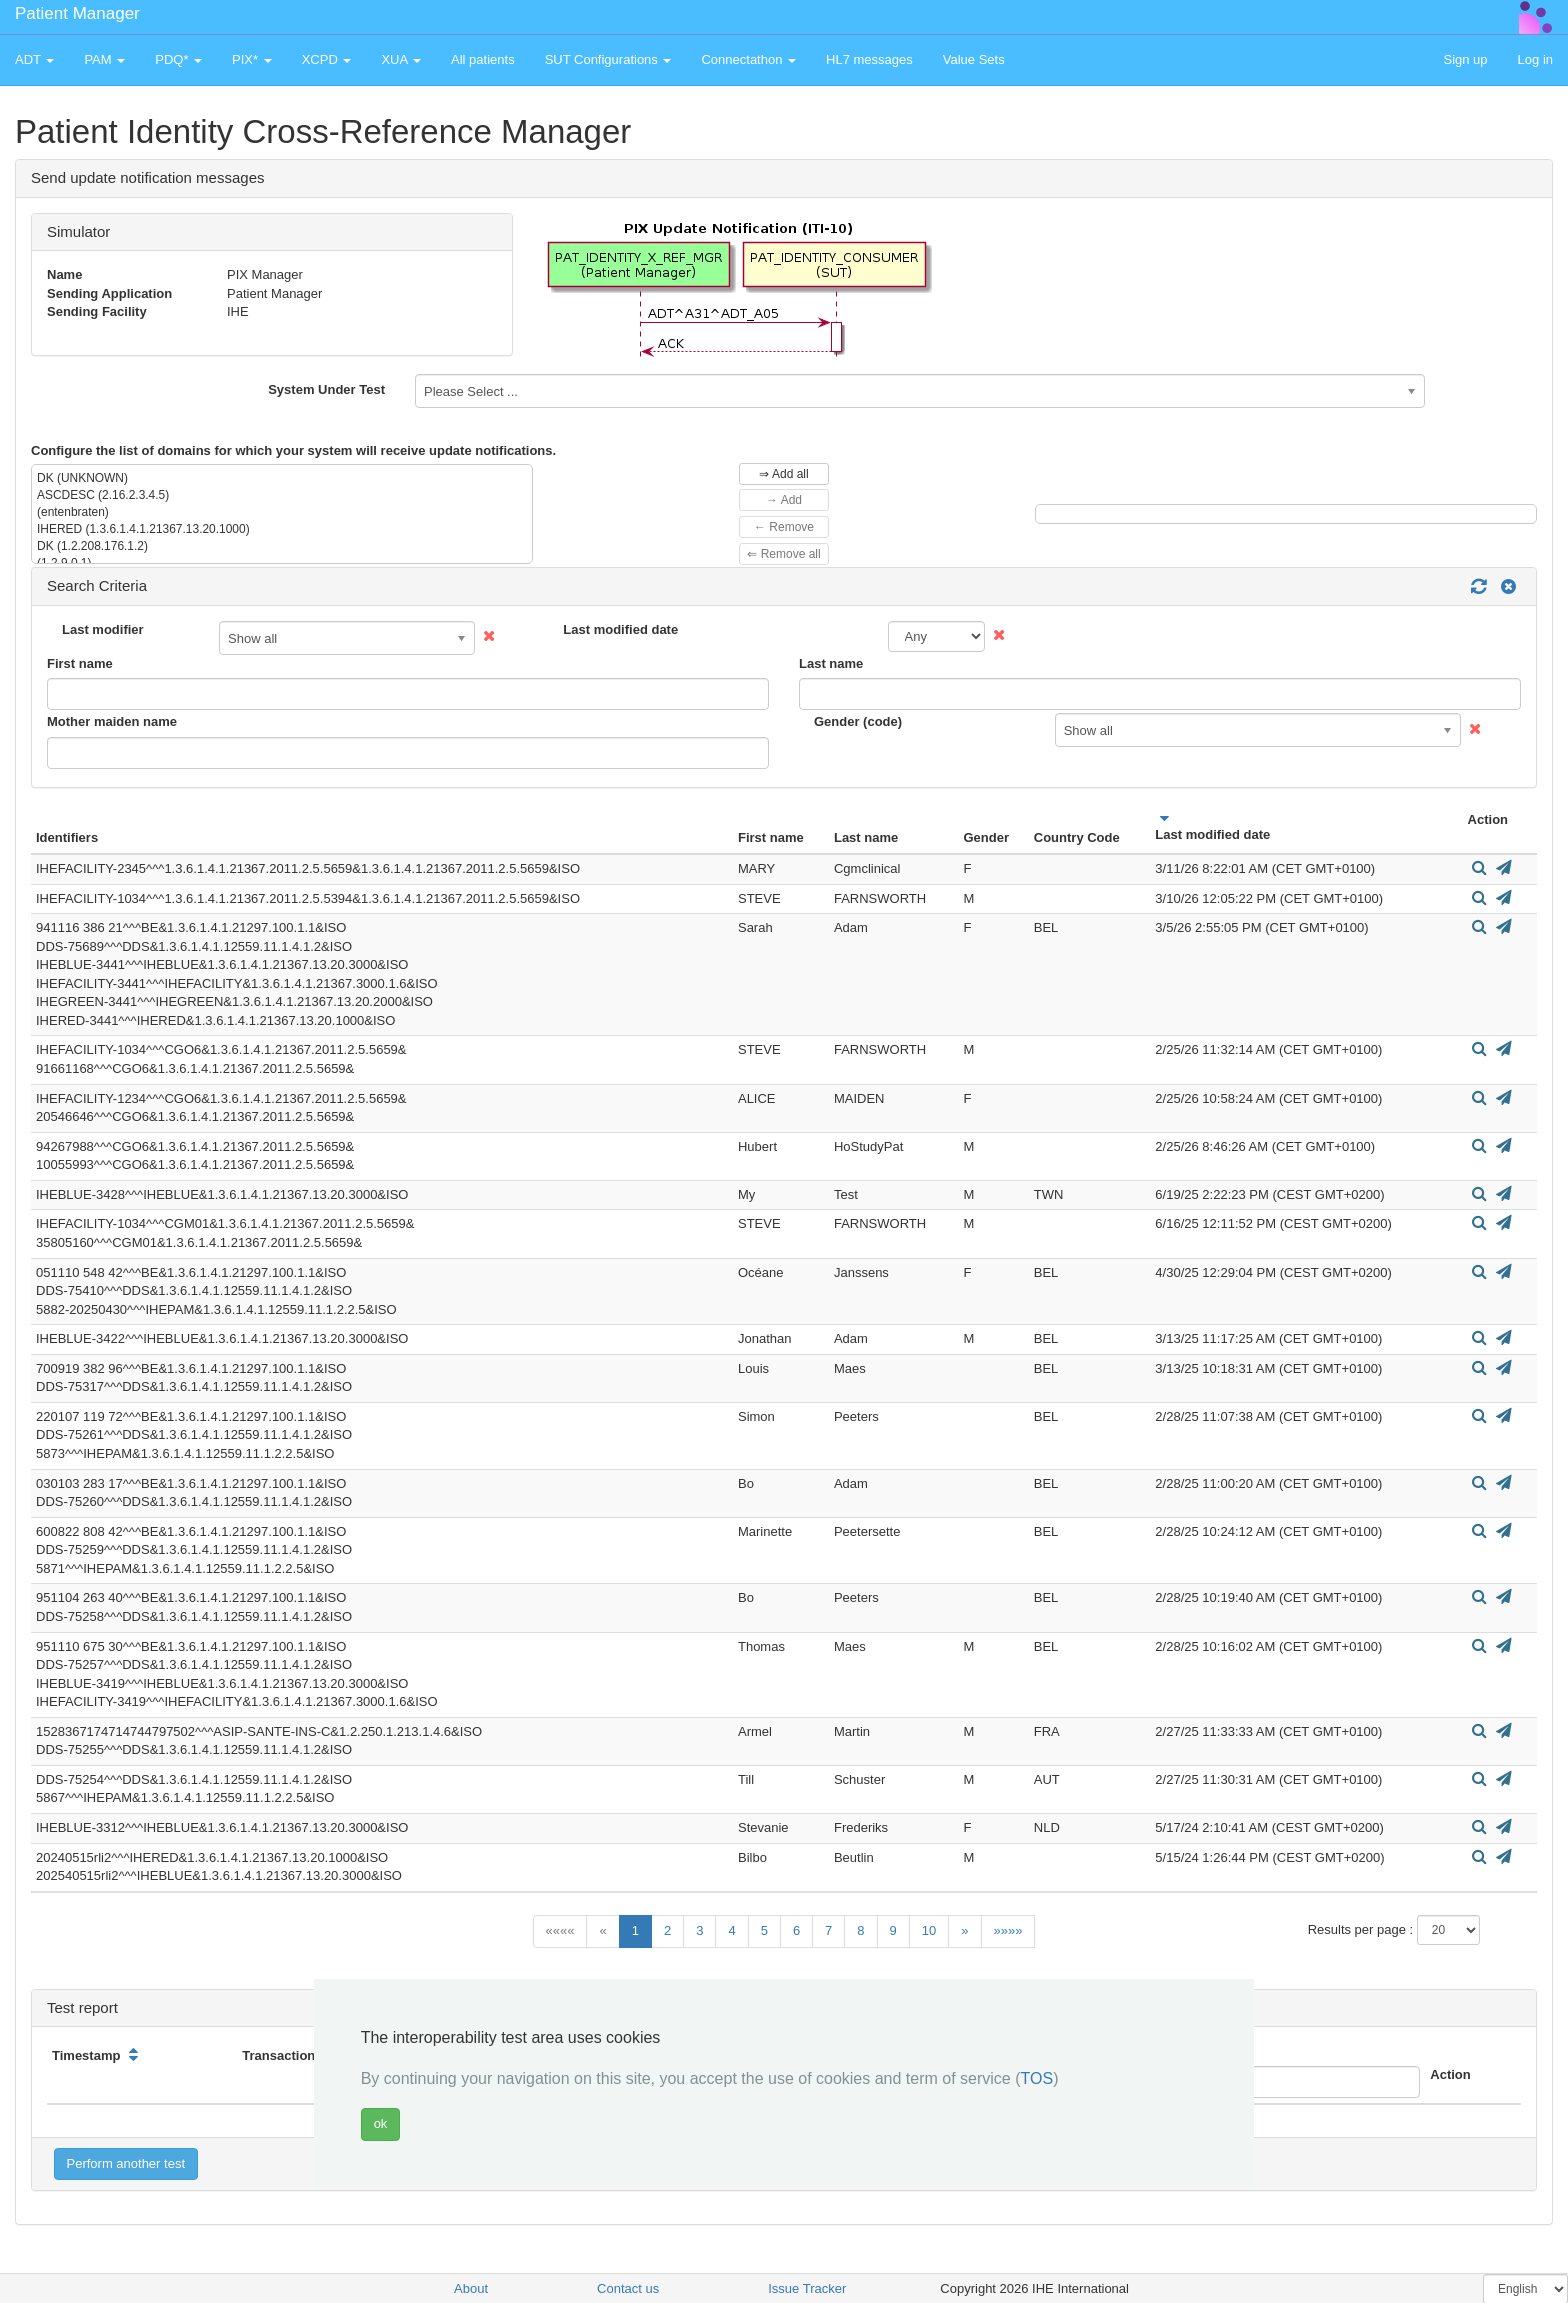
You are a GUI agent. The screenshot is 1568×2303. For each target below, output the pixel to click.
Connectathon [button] (748, 59)
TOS (1037, 2078)
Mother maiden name (112, 721)
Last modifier (103, 629)
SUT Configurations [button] (608, 59)
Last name (831, 663)
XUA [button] (401, 59)
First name (80, 663)
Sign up (1465, 59)
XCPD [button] (327, 59)
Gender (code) (858, 721)
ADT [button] (34, 59)
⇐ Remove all (783, 554)
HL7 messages (869, 59)
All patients (483, 59)
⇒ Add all (783, 474)
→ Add (784, 500)
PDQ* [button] (178, 59)
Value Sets (974, 59)
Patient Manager (77, 13)
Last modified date (620, 629)
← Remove (784, 527)
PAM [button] (104, 59)
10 (929, 1930)
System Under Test (326, 389)
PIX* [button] (252, 59)
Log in (1535, 59)
